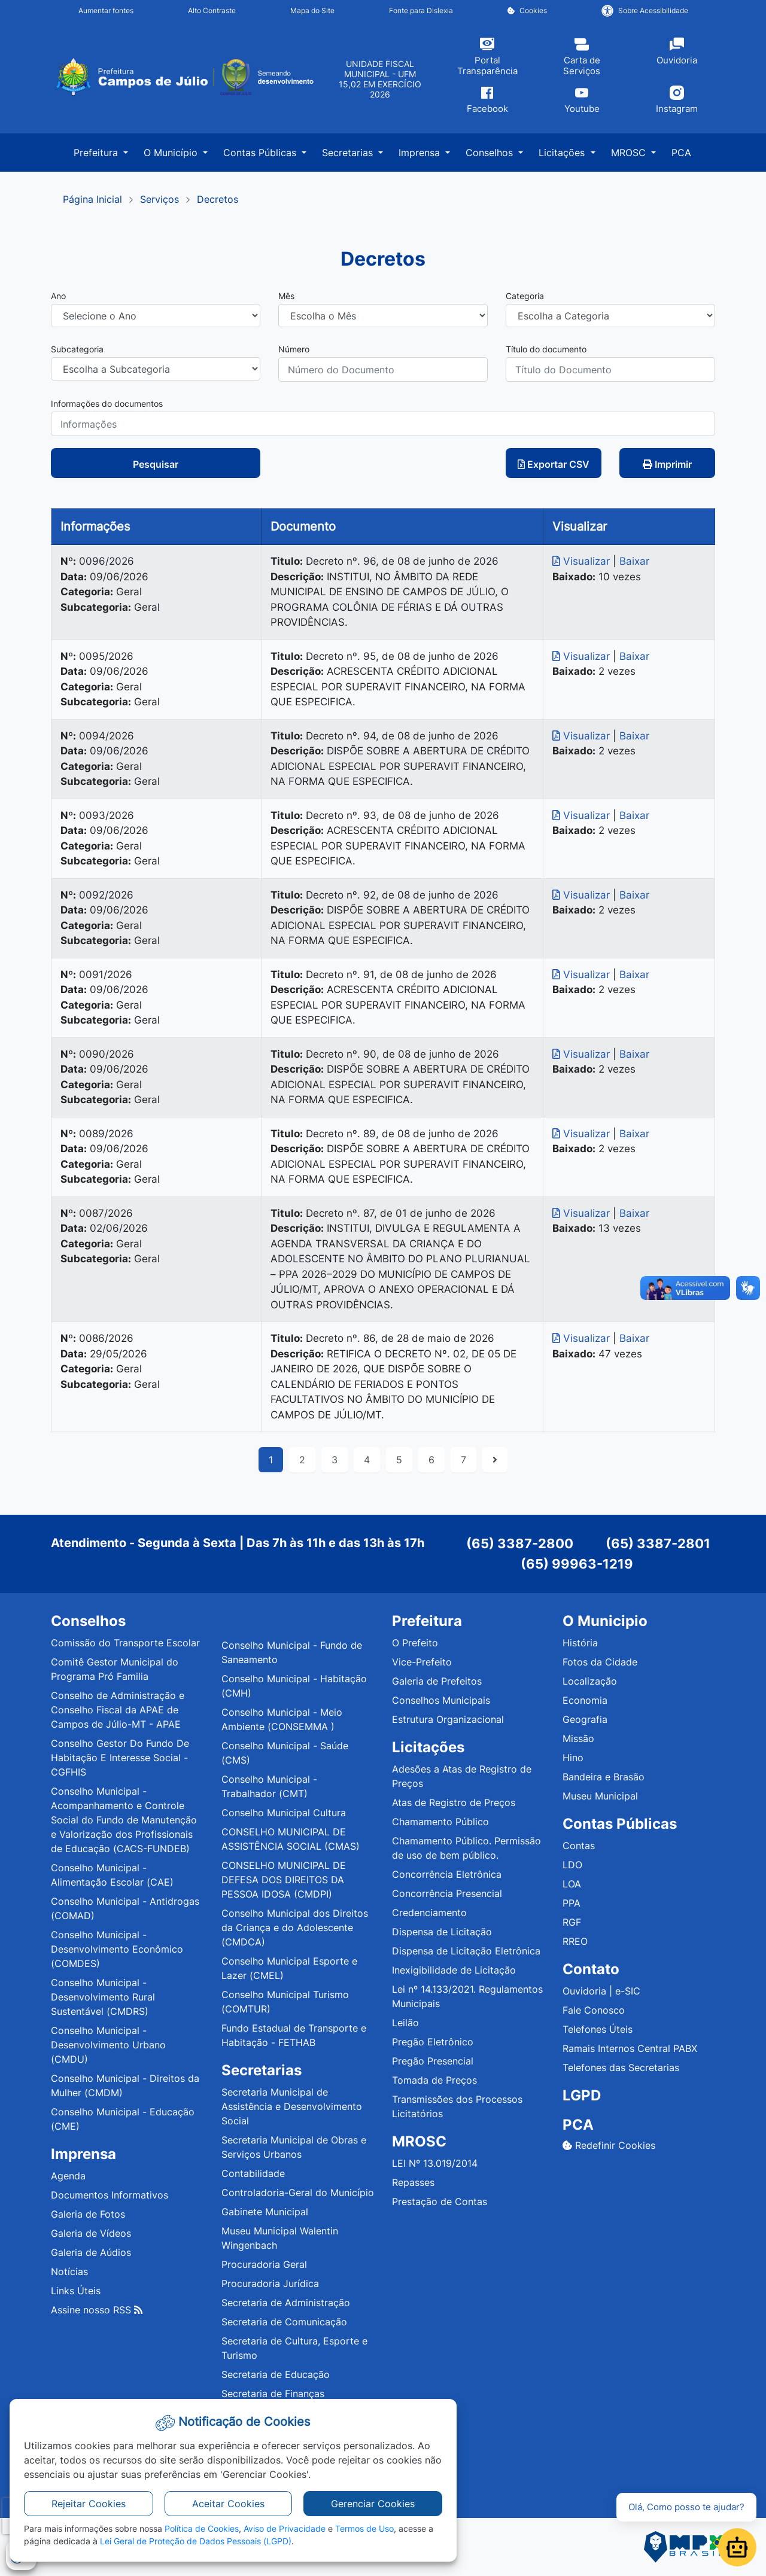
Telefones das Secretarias (621, 2067)
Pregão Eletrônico (432, 2042)
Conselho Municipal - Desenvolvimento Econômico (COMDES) (117, 1949)
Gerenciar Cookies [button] (373, 2504)
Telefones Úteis (598, 2029)
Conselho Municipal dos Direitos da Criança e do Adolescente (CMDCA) (294, 1927)
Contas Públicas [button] (261, 153)
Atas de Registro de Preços (453, 1802)
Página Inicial (92, 199)
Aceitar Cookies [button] (228, 2504)
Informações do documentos (107, 403)
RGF (572, 1922)
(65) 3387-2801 (658, 1543)
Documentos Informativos (109, 2195)
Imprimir (667, 464)
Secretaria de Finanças (272, 2394)
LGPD (582, 2095)
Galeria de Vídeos (91, 2233)
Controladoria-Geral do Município (297, 2193)
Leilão (405, 2023)
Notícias (69, 2271)
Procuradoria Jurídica (270, 2283)
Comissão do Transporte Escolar (125, 1643)
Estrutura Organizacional (448, 1719)
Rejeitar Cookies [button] (88, 2504)
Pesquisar (155, 464)
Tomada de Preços (434, 2080)
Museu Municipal (600, 1796)
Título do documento (546, 349)
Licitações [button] (563, 153)
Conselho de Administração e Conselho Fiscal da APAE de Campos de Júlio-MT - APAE (117, 1709)
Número (293, 349)
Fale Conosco (594, 2010)
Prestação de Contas (439, 2201)
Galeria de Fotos (88, 2214)
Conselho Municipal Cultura (283, 1813)
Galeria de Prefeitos (437, 1681)
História (580, 1643)
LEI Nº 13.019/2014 (435, 2163)
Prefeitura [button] (97, 153)
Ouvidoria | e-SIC (601, 1991)
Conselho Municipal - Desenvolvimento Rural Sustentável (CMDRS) (103, 1997)
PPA (571, 1903)
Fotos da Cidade (600, 1662)
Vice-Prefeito (422, 1662)
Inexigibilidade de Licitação (454, 1970)
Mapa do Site (312, 10)
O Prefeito (415, 1643)
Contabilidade (253, 2173)
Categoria (525, 296)
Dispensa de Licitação (442, 1932)
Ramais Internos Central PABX (630, 2048)
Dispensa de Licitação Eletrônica (466, 1951)
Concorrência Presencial (447, 1893)
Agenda (68, 2176)
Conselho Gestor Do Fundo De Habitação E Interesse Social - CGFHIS (120, 1757)
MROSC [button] (630, 153)
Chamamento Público (440, 1822)
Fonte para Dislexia (421, 10)
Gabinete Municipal (264, 2212)
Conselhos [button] (491, 153)
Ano (58, 296)
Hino (573, 1758)
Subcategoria (77, 349)
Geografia (585, 1719)
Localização (590, 1681)
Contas (579, 1846)
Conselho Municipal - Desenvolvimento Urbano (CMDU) (108, 2044)
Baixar (634, 561)
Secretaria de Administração (285, 2303)
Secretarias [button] (349, 153)
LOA (572, 1884)
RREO (575, 1941)
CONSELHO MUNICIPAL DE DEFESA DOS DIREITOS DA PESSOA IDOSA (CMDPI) (283, 1879)
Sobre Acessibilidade (644, 11)
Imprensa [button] (421, 153)
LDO (572, 1865)
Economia (585, 1700)
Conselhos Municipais (441, 1700)
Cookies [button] (527, 10)
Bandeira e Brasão (604, 1777)
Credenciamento (429, 1913)
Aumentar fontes (105, 10)
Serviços (159, 199)
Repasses (413, 2182)
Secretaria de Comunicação (284, 2322)
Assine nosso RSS (96, 2310)
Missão (578, 1738)
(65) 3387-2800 (519, 1543)
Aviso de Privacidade (285, 2528)
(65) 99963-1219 (577, 1564)
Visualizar (582, 561)
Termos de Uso (364, 2528)
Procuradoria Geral (264, 2264)
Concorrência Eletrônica (446, 1874)
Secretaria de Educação (275, 2374)
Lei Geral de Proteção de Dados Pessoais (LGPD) (195, 2541)
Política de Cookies (202, 2528)
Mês (286, 296)
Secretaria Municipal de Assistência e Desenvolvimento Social (291, 2106)
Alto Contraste (212, 10)
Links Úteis (76, 2291)
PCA (681, 153)
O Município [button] (172, 153)
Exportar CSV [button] (553, 464)
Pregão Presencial (432, 2061)
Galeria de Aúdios (91, 2252)
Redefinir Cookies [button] (609, 2145)
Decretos (217, 199)
